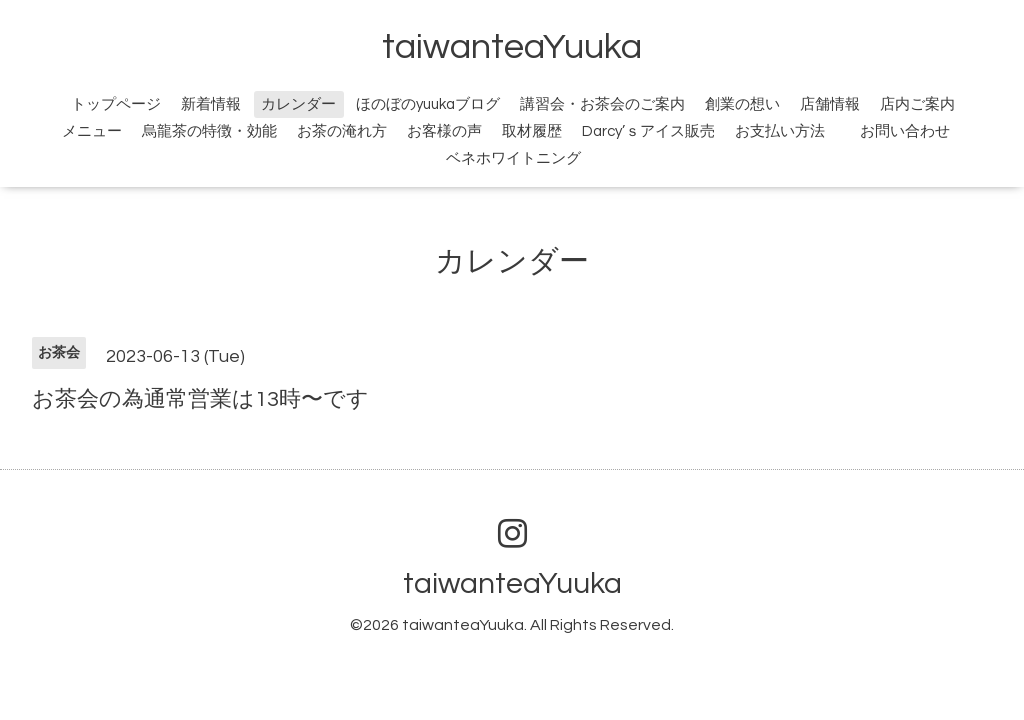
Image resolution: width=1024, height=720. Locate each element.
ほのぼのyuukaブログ (428, 104)
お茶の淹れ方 (342, 131)
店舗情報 (830, 104)
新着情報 (211, 104)
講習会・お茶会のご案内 (602, 104)
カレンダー (298, 104)
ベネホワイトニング (513, 158)
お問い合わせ (916, 131)
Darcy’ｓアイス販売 (648, 131)
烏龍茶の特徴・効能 (209, 131)
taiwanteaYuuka (512, 47)
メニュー (92, 131)
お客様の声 (444, 131)
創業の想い (742, 104)
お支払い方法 (780, 131)
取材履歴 (532, 131)
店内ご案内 (917, 104)
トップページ (116, 104)
